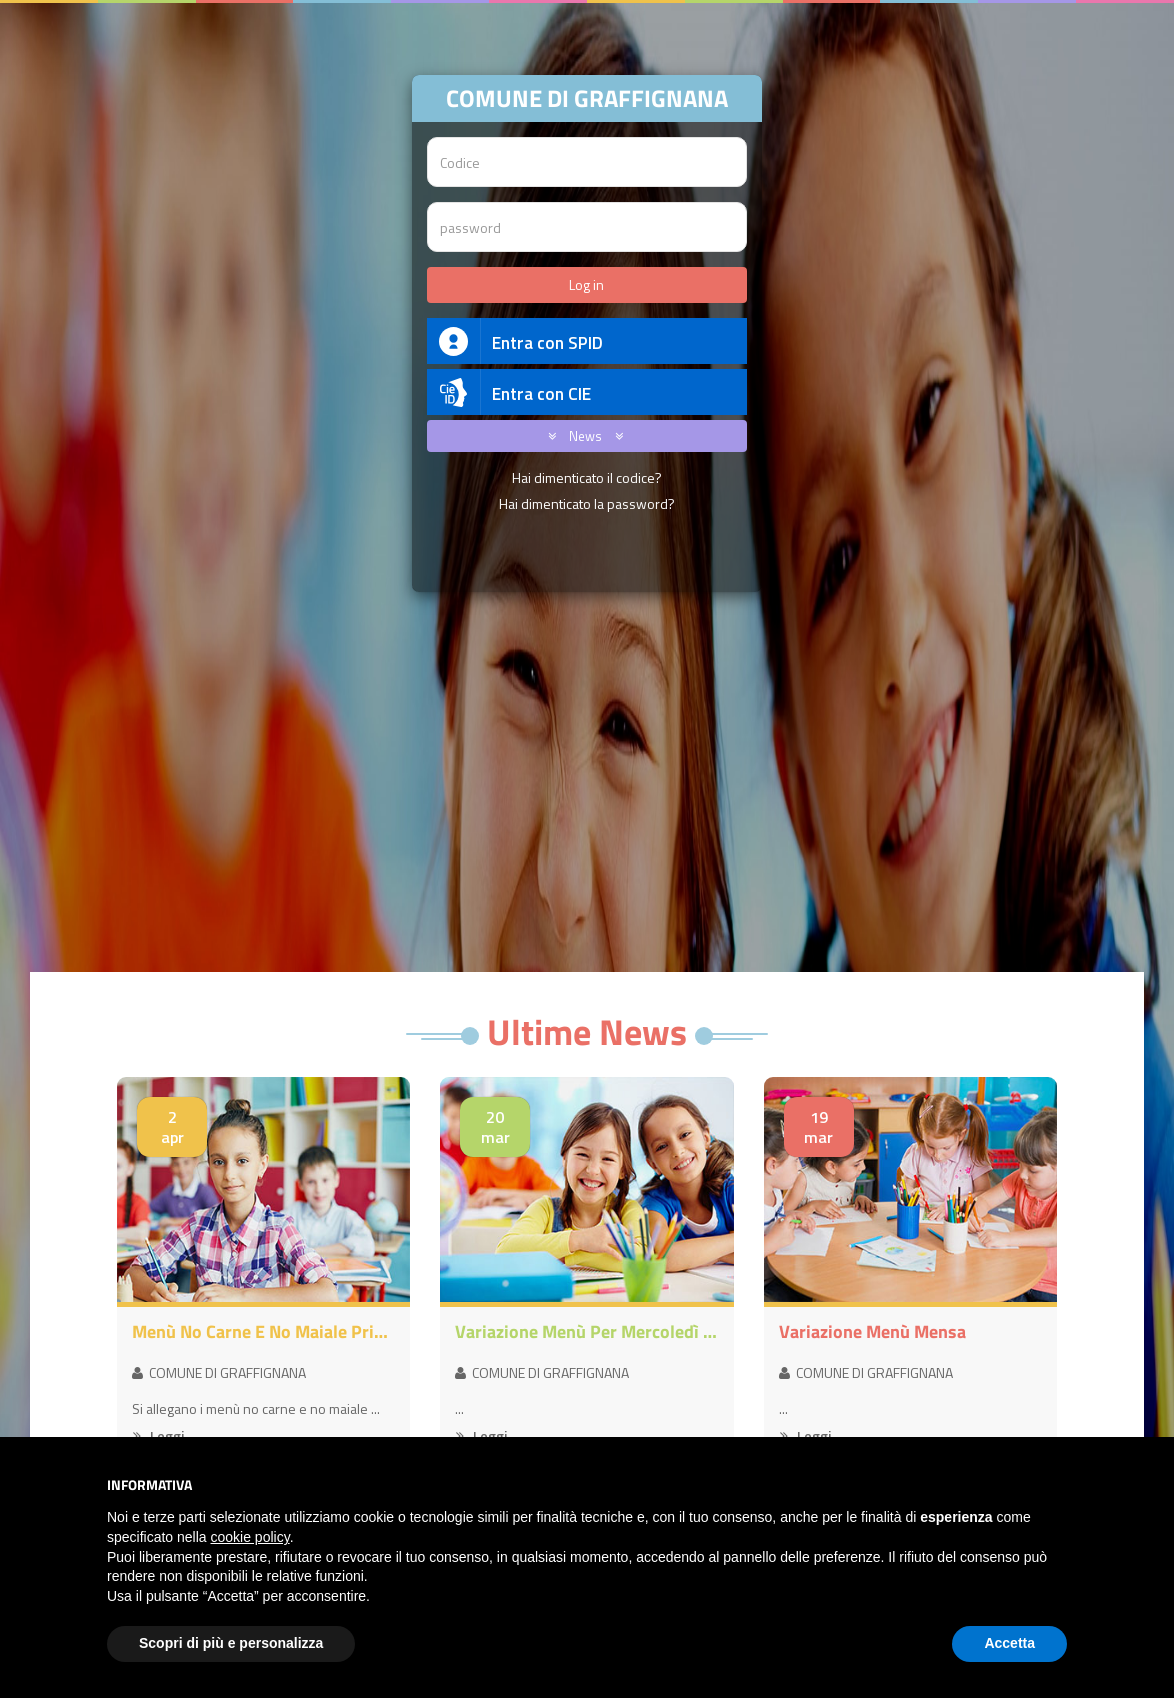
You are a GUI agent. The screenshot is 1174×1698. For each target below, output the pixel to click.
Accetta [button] (1009, 1643)
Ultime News (587, 1031)
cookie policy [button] (250, 1537)
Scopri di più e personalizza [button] (231, 1643)
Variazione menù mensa (872, 1332)
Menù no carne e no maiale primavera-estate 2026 (263, 1332)
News (582, 436)
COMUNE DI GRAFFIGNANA (219, 1372)
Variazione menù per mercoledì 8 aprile (586, 1332)
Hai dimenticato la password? (587, 503)
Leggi (158, 1435)
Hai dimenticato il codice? (587, 477)
